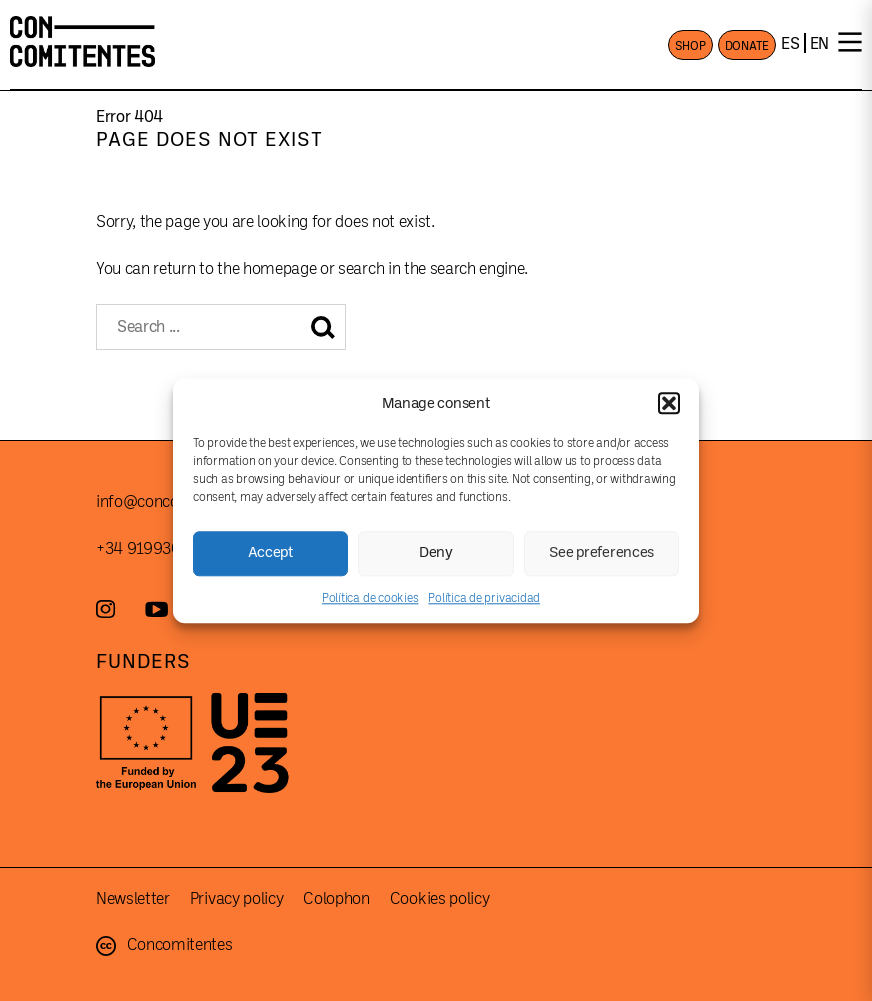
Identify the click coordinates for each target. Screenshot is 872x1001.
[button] (669, 403)
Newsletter (133, 899)
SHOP (690, 46)
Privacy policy (237, 899)
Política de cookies (370, 598)
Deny (436, 552)
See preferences (602, 552)
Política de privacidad (484, 598)
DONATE (747, 46)
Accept (271, 552)
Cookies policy (440, 899)
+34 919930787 (151, 549)
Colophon (336, 899)
